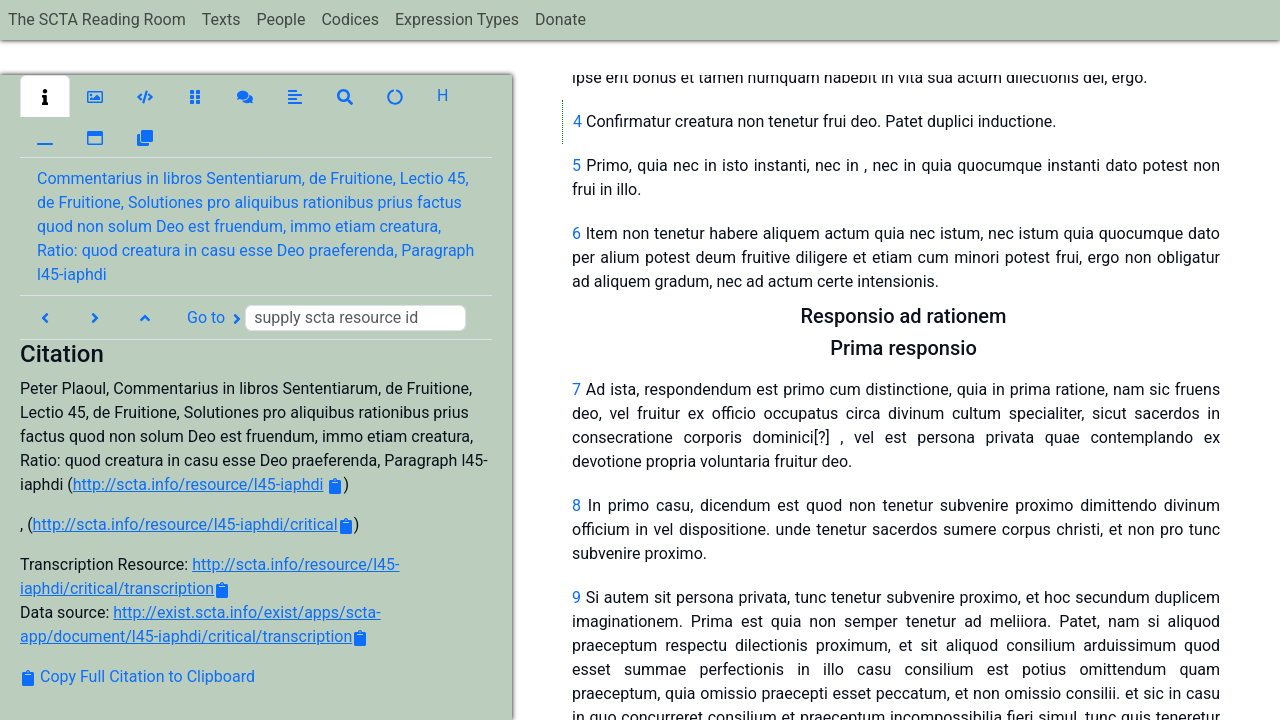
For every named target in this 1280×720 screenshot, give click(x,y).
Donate (560, 19)
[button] (45, 96)
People (280, 19)
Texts (221, 19)
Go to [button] (326, 318)
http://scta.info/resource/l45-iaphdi (198, 484)
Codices (350, 19)
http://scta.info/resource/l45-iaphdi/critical (185, 524)
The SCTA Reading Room (97, 19)
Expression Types (457, 19)
